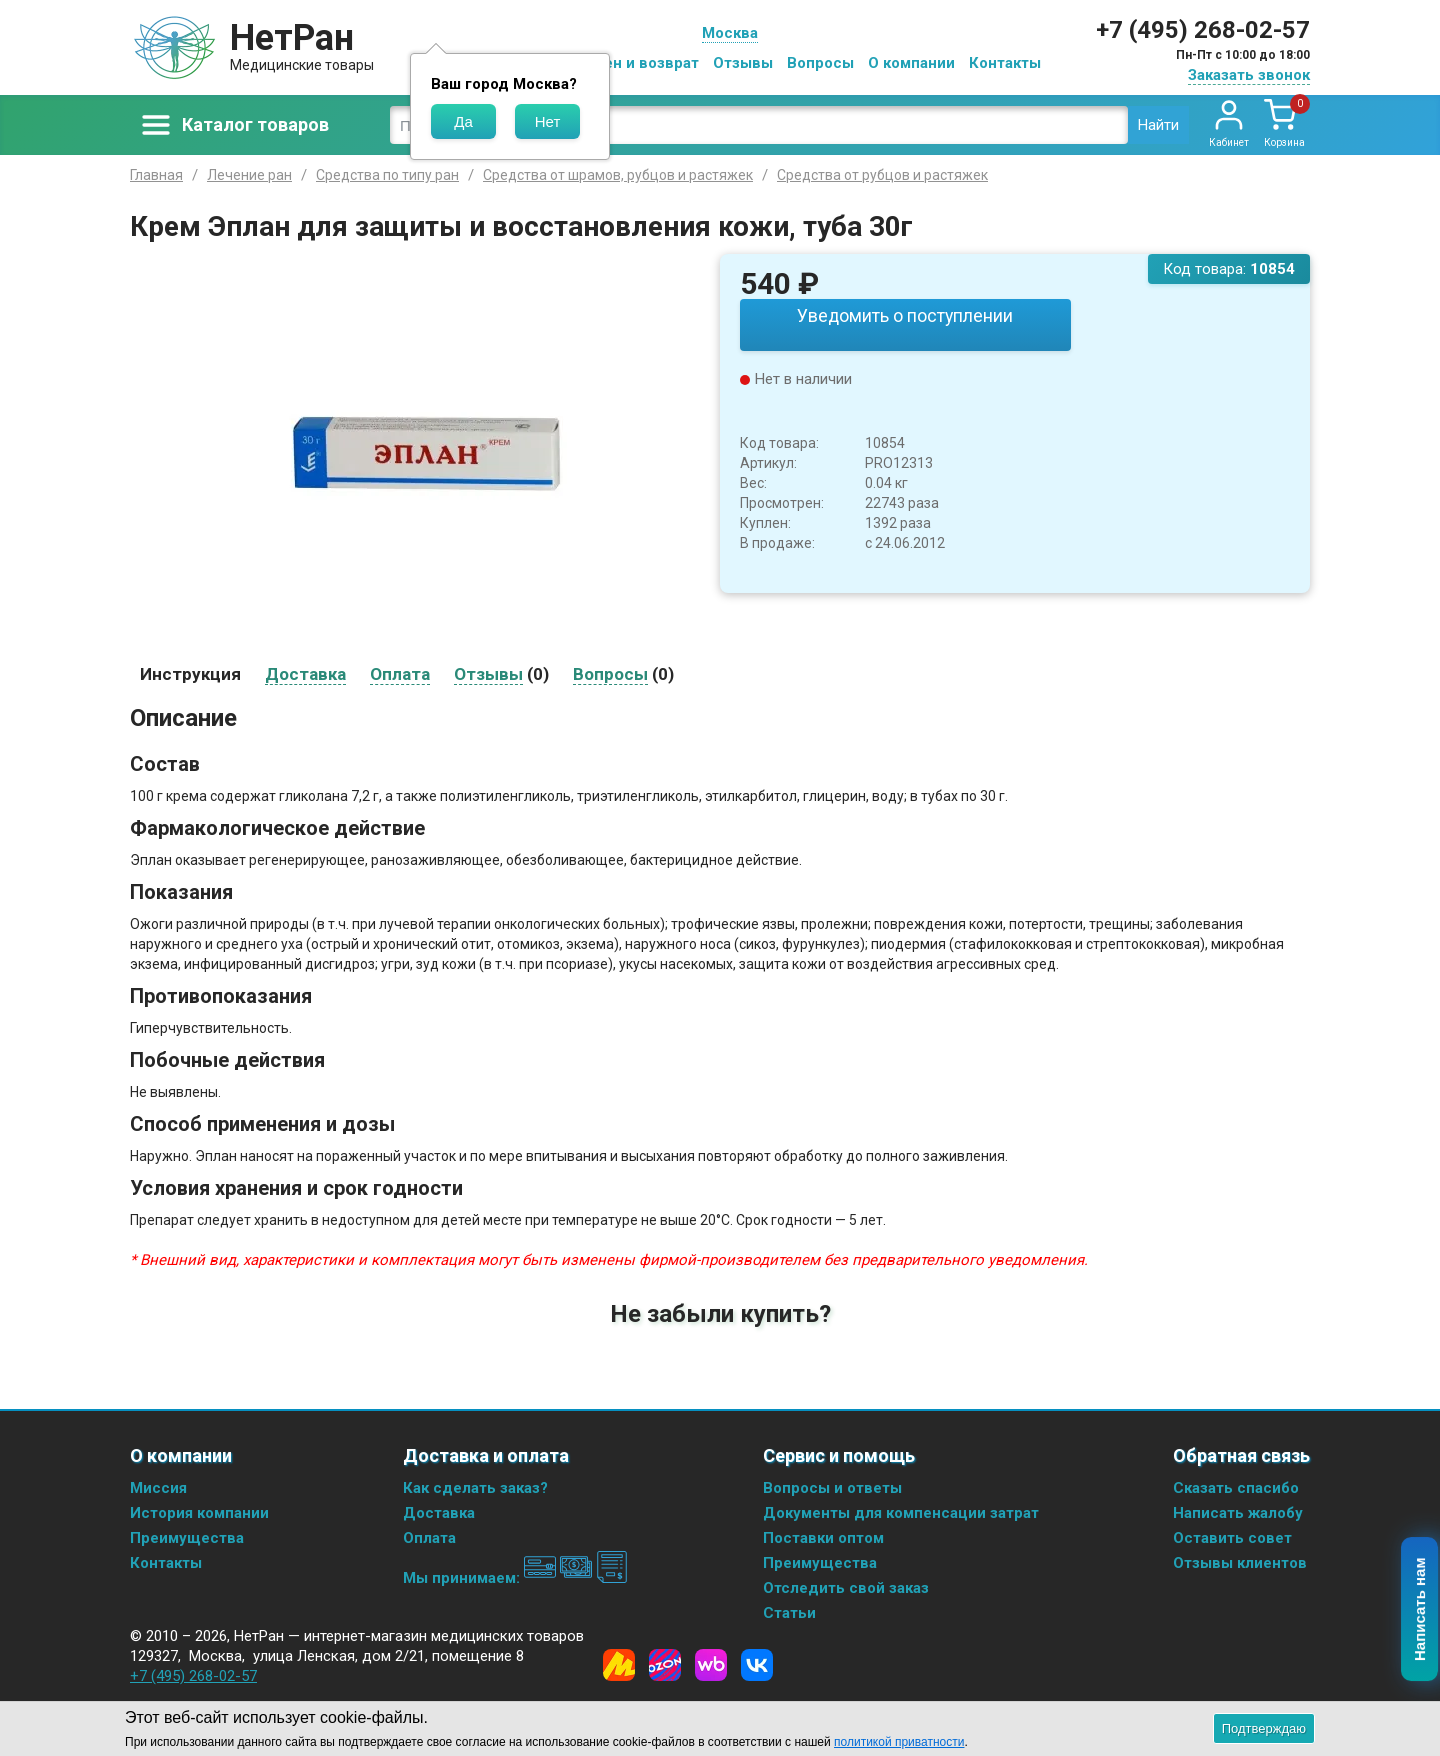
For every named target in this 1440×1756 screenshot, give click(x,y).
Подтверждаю (1264, 1728)
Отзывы (743, 63)
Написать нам (1420, 1610)
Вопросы (820, 63)
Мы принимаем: (515, 1578)
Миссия (158, 1488)
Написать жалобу (1238, 1513)
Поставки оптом (823, 1538)
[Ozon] (665, 1665)
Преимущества (187, 1538)
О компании (911, 63)
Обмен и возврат (636, 63)
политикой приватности (899, 1742)
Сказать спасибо (1236, 1488)
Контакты (1005, 63)
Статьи (789, 1613)
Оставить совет (1232, 1538)
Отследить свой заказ (846, 1588)
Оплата (429, 1538)
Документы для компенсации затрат (901, 1513)
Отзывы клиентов (1240, 1563)
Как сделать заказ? (475, 1488)
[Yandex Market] (619, 1665)
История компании (199, 1513)
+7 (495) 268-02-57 (1203, 30)
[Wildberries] (711, 1665)
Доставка (439, 1513)
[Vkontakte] (757, 1665)
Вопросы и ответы (832, 1488)
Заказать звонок (1249, 75)
